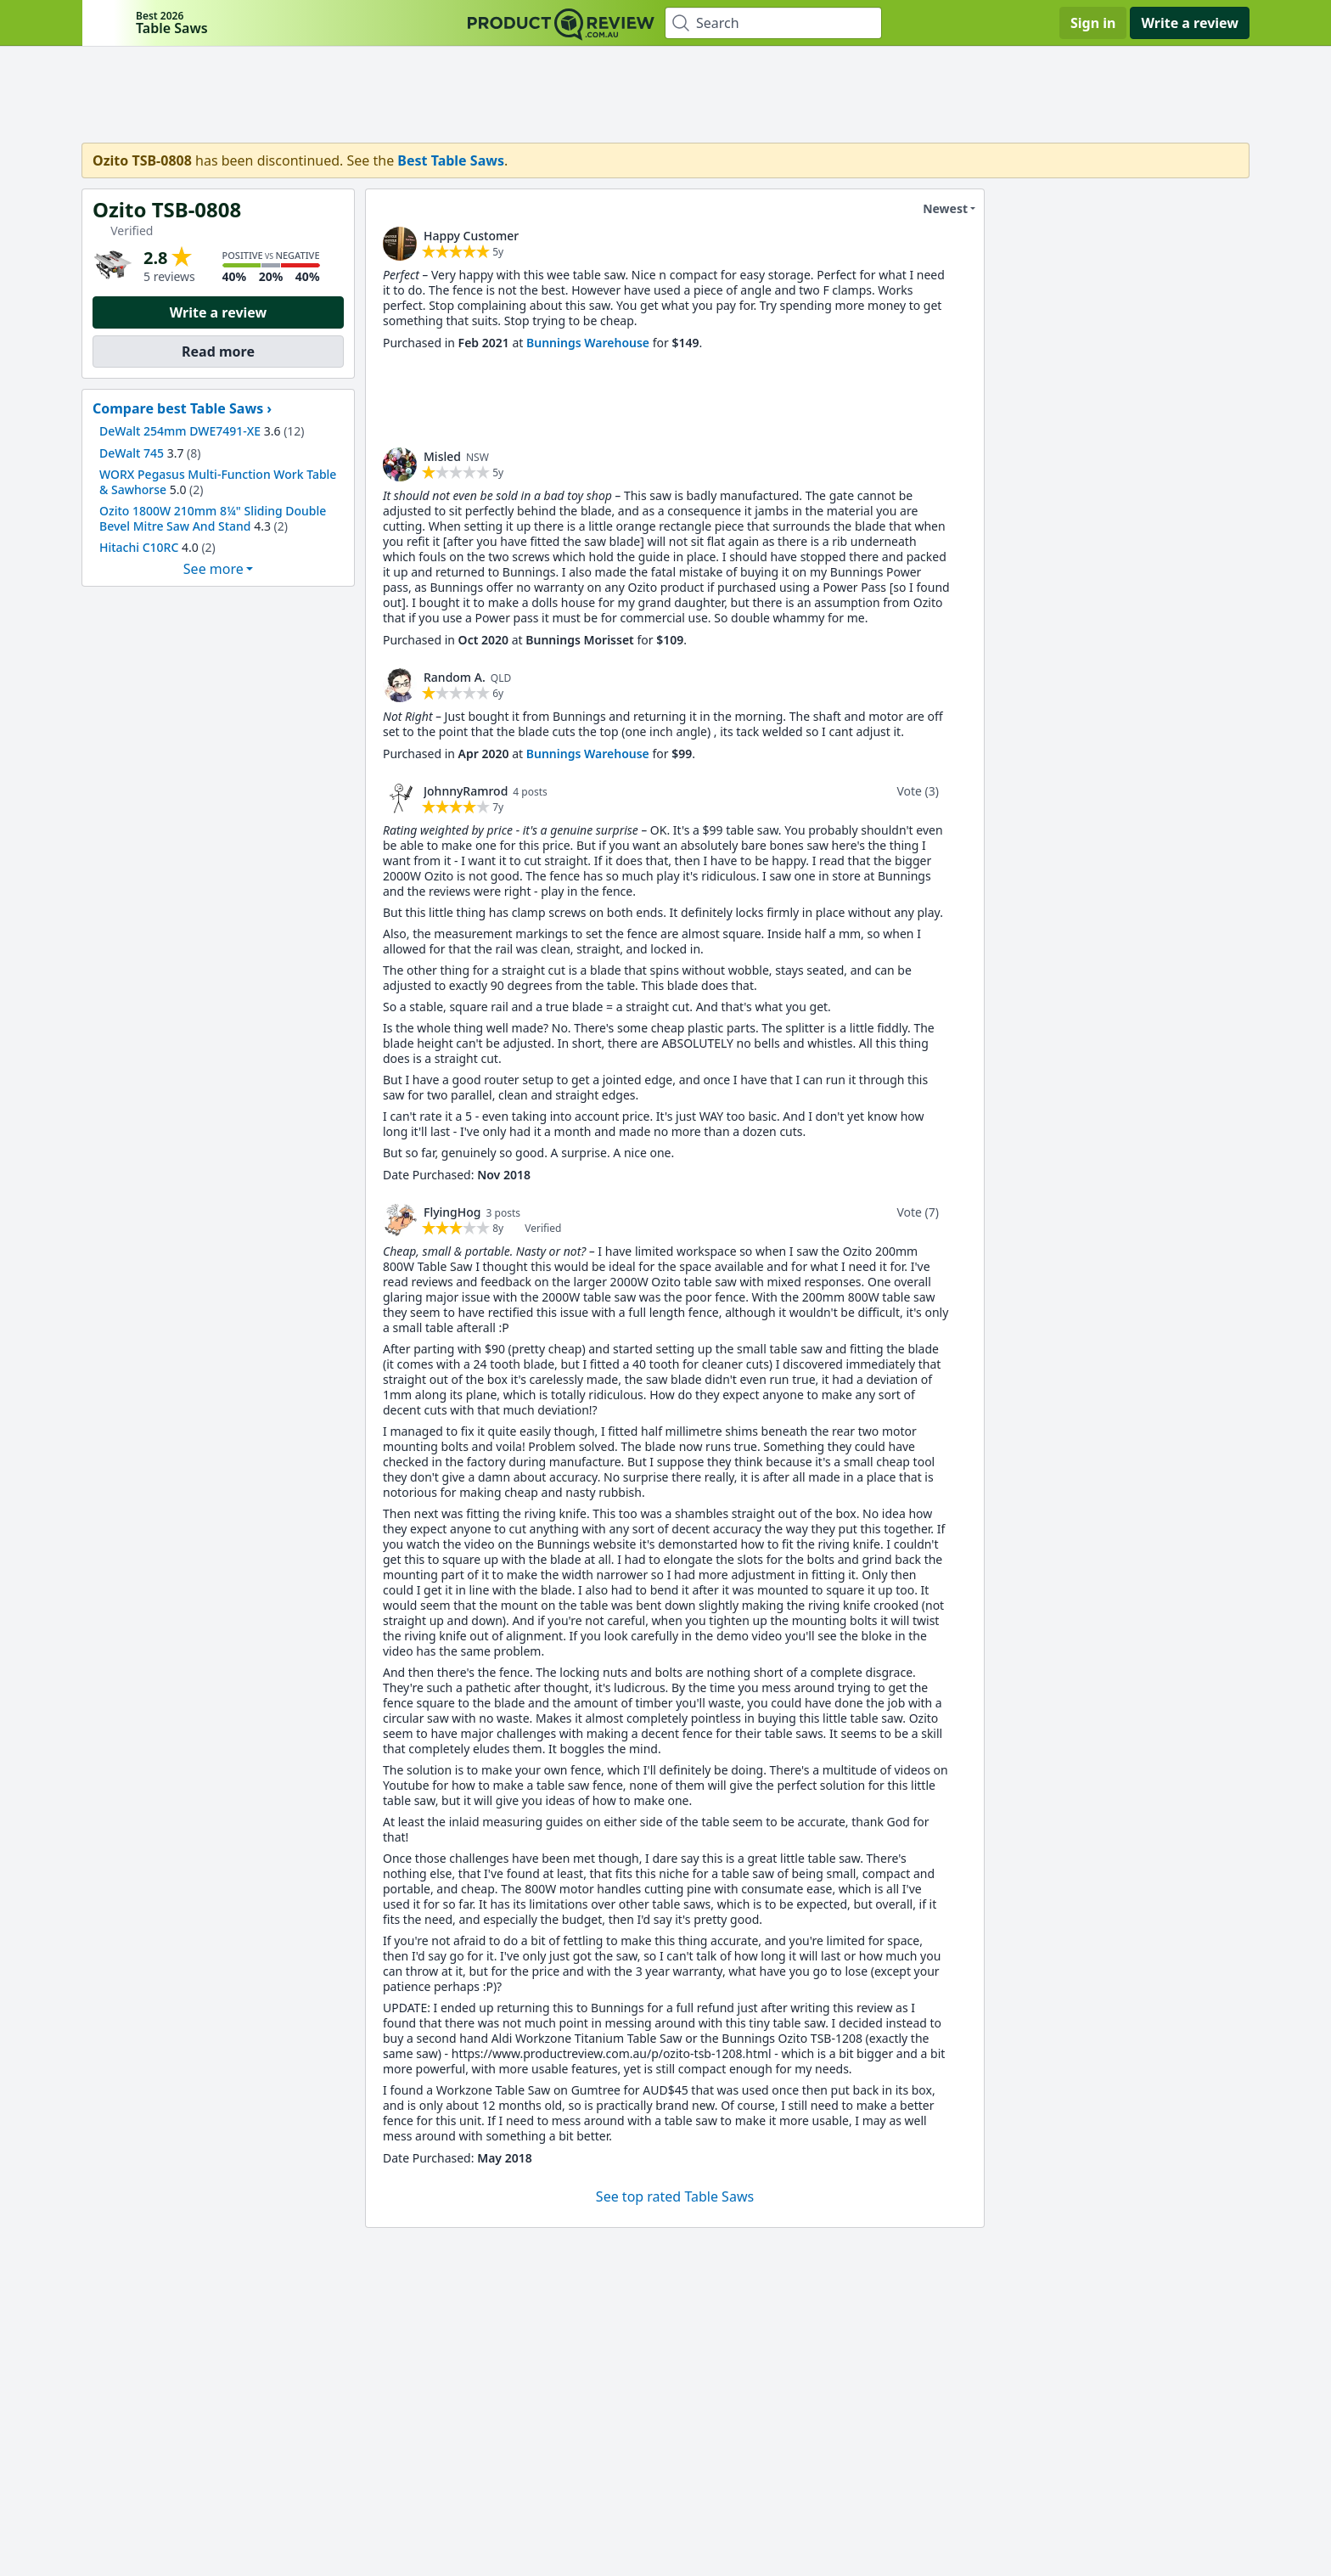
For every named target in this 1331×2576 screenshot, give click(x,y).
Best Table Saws (450, 160)
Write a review (1189, 23)
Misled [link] (442, 456)
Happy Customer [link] (471, 236)
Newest (935, 209)
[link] (400, 244)
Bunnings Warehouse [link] (587, 343)
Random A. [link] (455, 677)
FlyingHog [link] (452, 1212)
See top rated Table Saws (675, 2196)
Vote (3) (917, 791)
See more (213, 569)
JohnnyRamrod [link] (466, 791)
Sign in (1092, 23)
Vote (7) (917, 1212)
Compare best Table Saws (178, 408)
